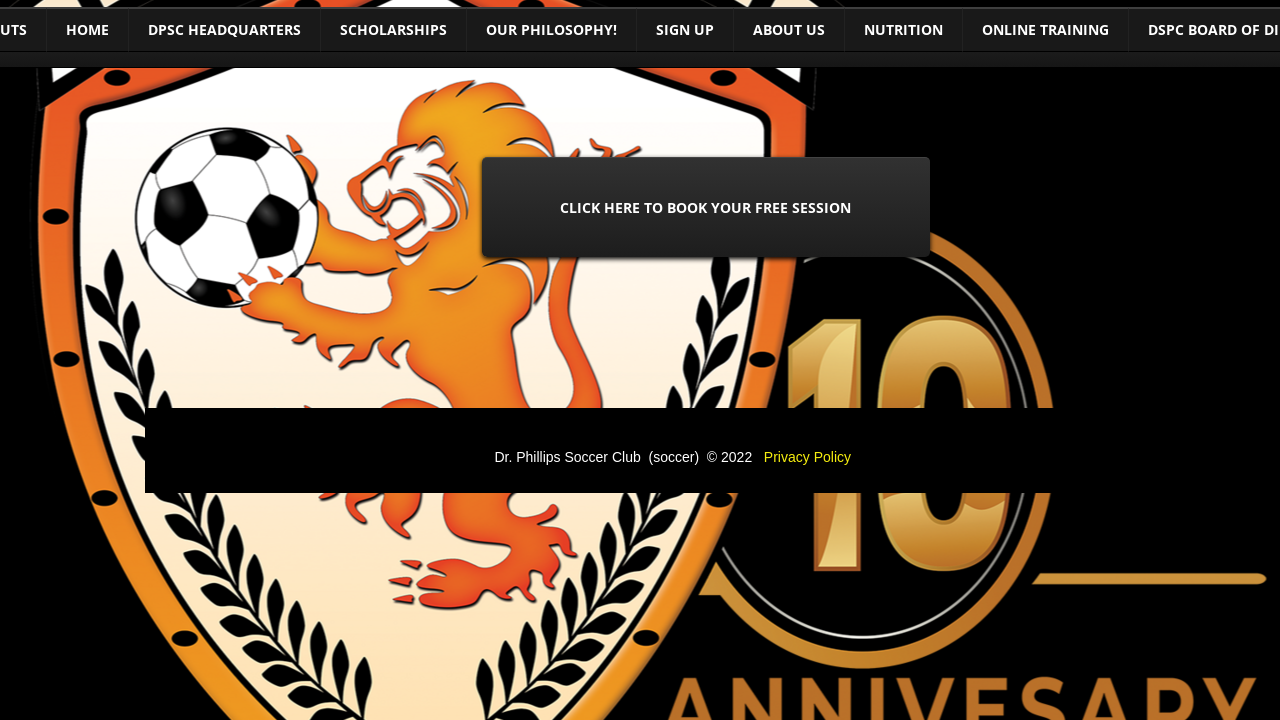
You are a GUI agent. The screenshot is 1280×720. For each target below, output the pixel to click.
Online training (1045, 29)
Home (87, 29)
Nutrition (903, 29)
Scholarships (393, 29)
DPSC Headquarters (224, 29)
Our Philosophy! (551, 29)
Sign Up (685, 29)
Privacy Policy (807, 457)
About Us (789, 29)
